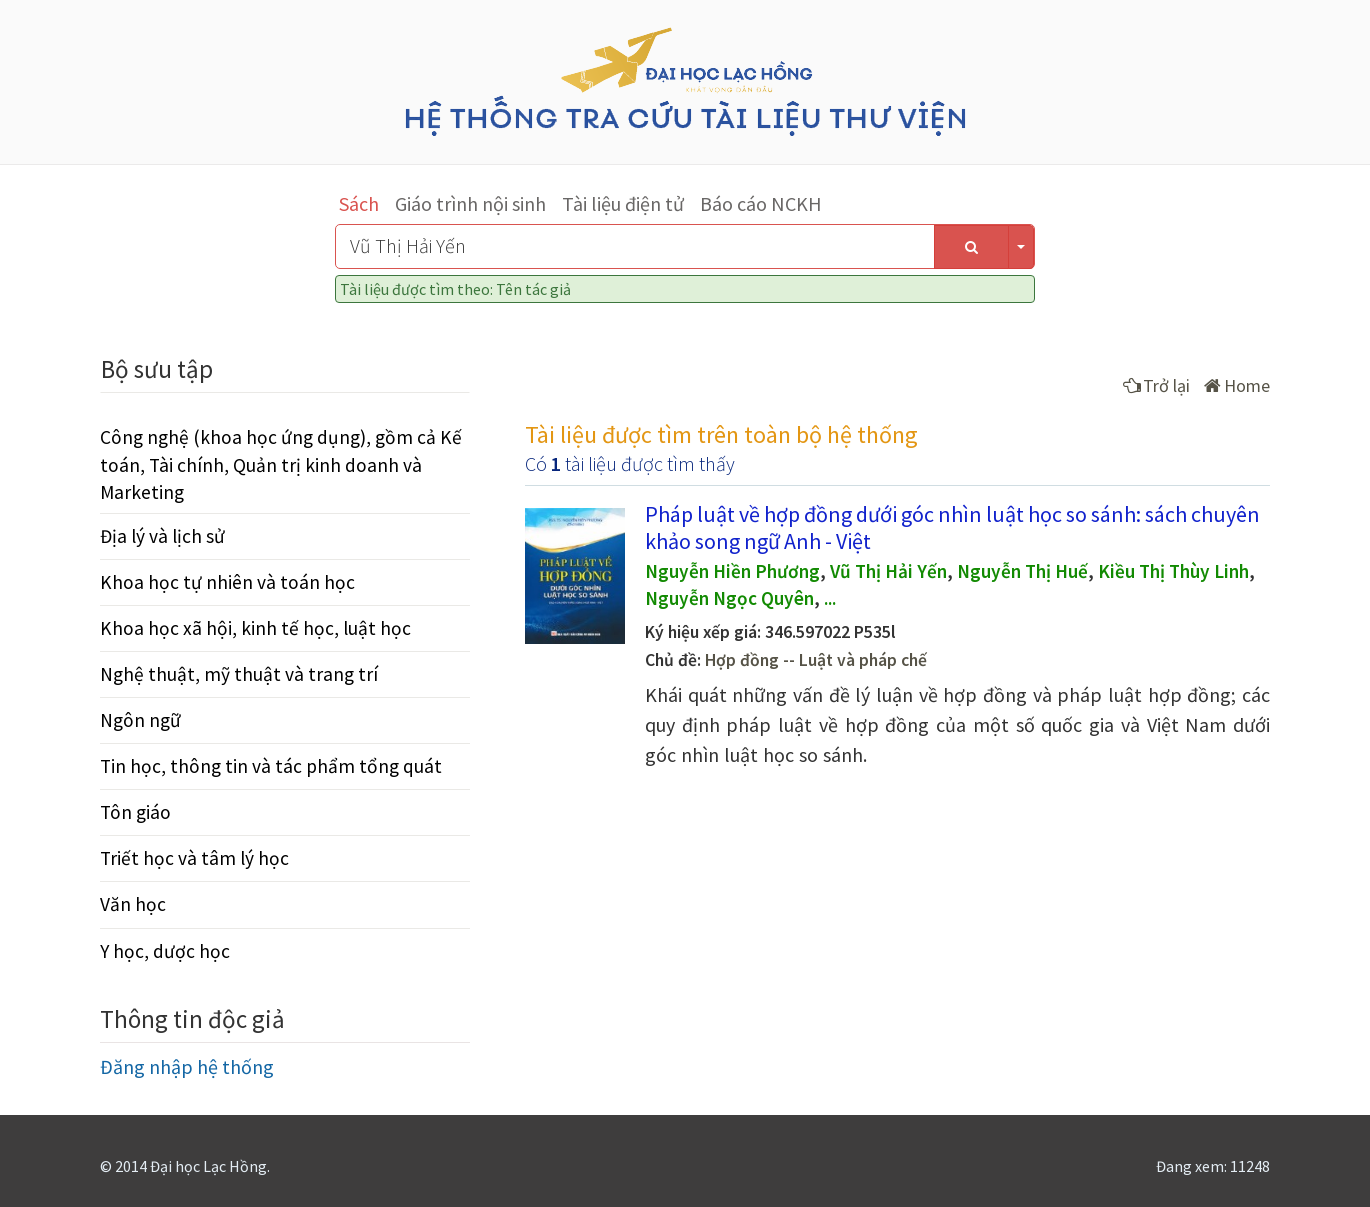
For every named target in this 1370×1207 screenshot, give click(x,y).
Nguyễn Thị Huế (1022, 571)
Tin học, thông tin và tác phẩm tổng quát (271, 766)
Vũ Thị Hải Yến (888, 571)
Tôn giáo (135, 812)
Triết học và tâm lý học (194, 858)
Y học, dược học (165, 951)
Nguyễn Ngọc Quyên (729, 598)
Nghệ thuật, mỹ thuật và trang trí (239, 674)
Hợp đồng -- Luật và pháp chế (816, 660)
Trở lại (1156, 385)
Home (1237, 385)
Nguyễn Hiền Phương (732, 571)
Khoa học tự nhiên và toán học (227, 582)
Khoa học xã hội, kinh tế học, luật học (255, 628)
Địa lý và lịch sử (162, 536)
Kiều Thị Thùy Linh (1173, 571)
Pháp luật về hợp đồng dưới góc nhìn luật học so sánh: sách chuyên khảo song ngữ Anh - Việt (952, 527)
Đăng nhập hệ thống (187, 1066)
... (830, 598)
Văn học (133, 904)
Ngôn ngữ (140, 720)
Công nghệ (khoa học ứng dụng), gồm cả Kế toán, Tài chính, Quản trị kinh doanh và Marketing (281, 464)
